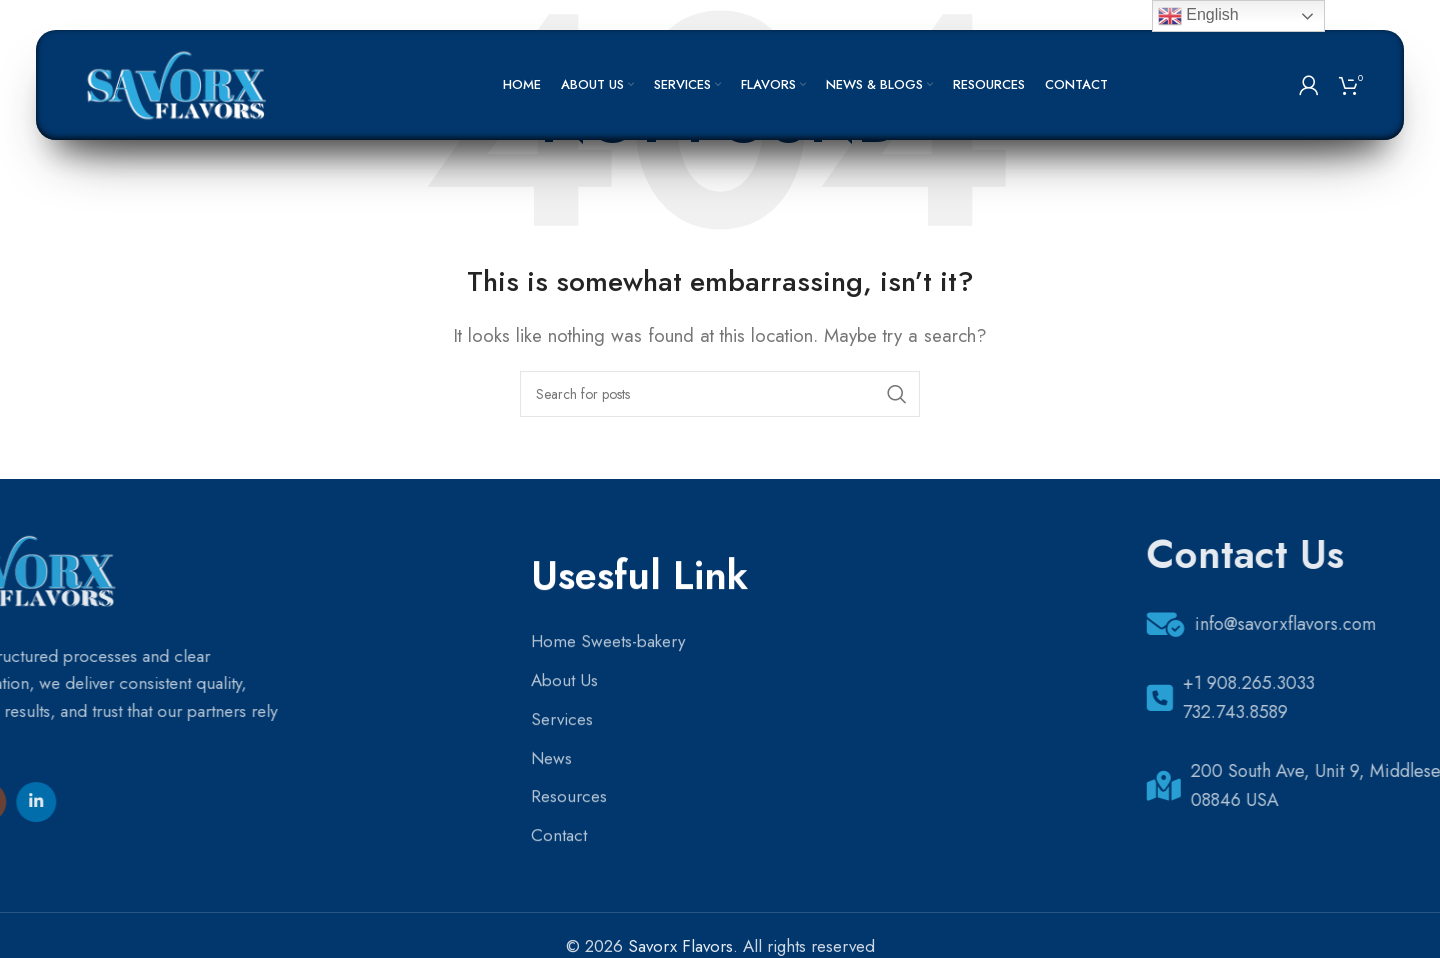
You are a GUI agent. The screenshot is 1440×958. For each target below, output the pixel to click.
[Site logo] (179, 83)
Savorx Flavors (680, 946)
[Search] (720, 394)
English (1198, 16)
